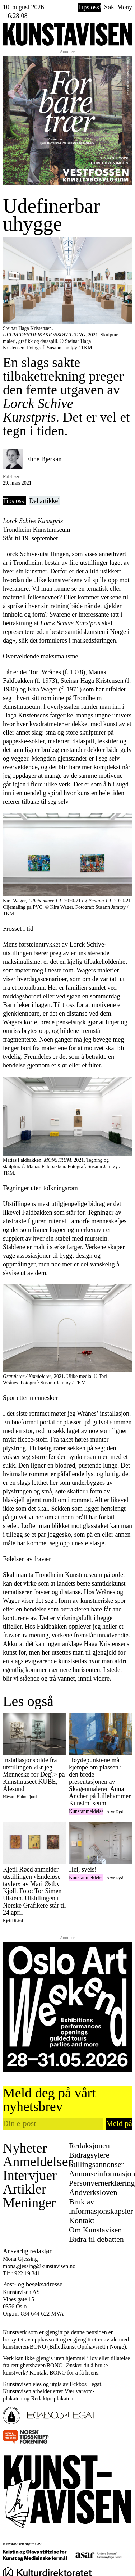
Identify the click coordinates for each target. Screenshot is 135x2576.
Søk (109, 7)
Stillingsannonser (96, 2164)
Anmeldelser (38, 2161)
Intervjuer (30, 2175)
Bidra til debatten (96, 2239)
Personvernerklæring (102, 2182)
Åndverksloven (93, 2192)
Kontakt (81, 2220)
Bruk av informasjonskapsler (101, 2206)
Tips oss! (89, 7)
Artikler (24, 2189)
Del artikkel (44, 500)
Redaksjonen (89, 2145)
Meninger (29, 2202)
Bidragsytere (89, 2154)
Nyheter (25, 2148)
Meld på (119, 2123)
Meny (124, 7)
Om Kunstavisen (95, 2229)
